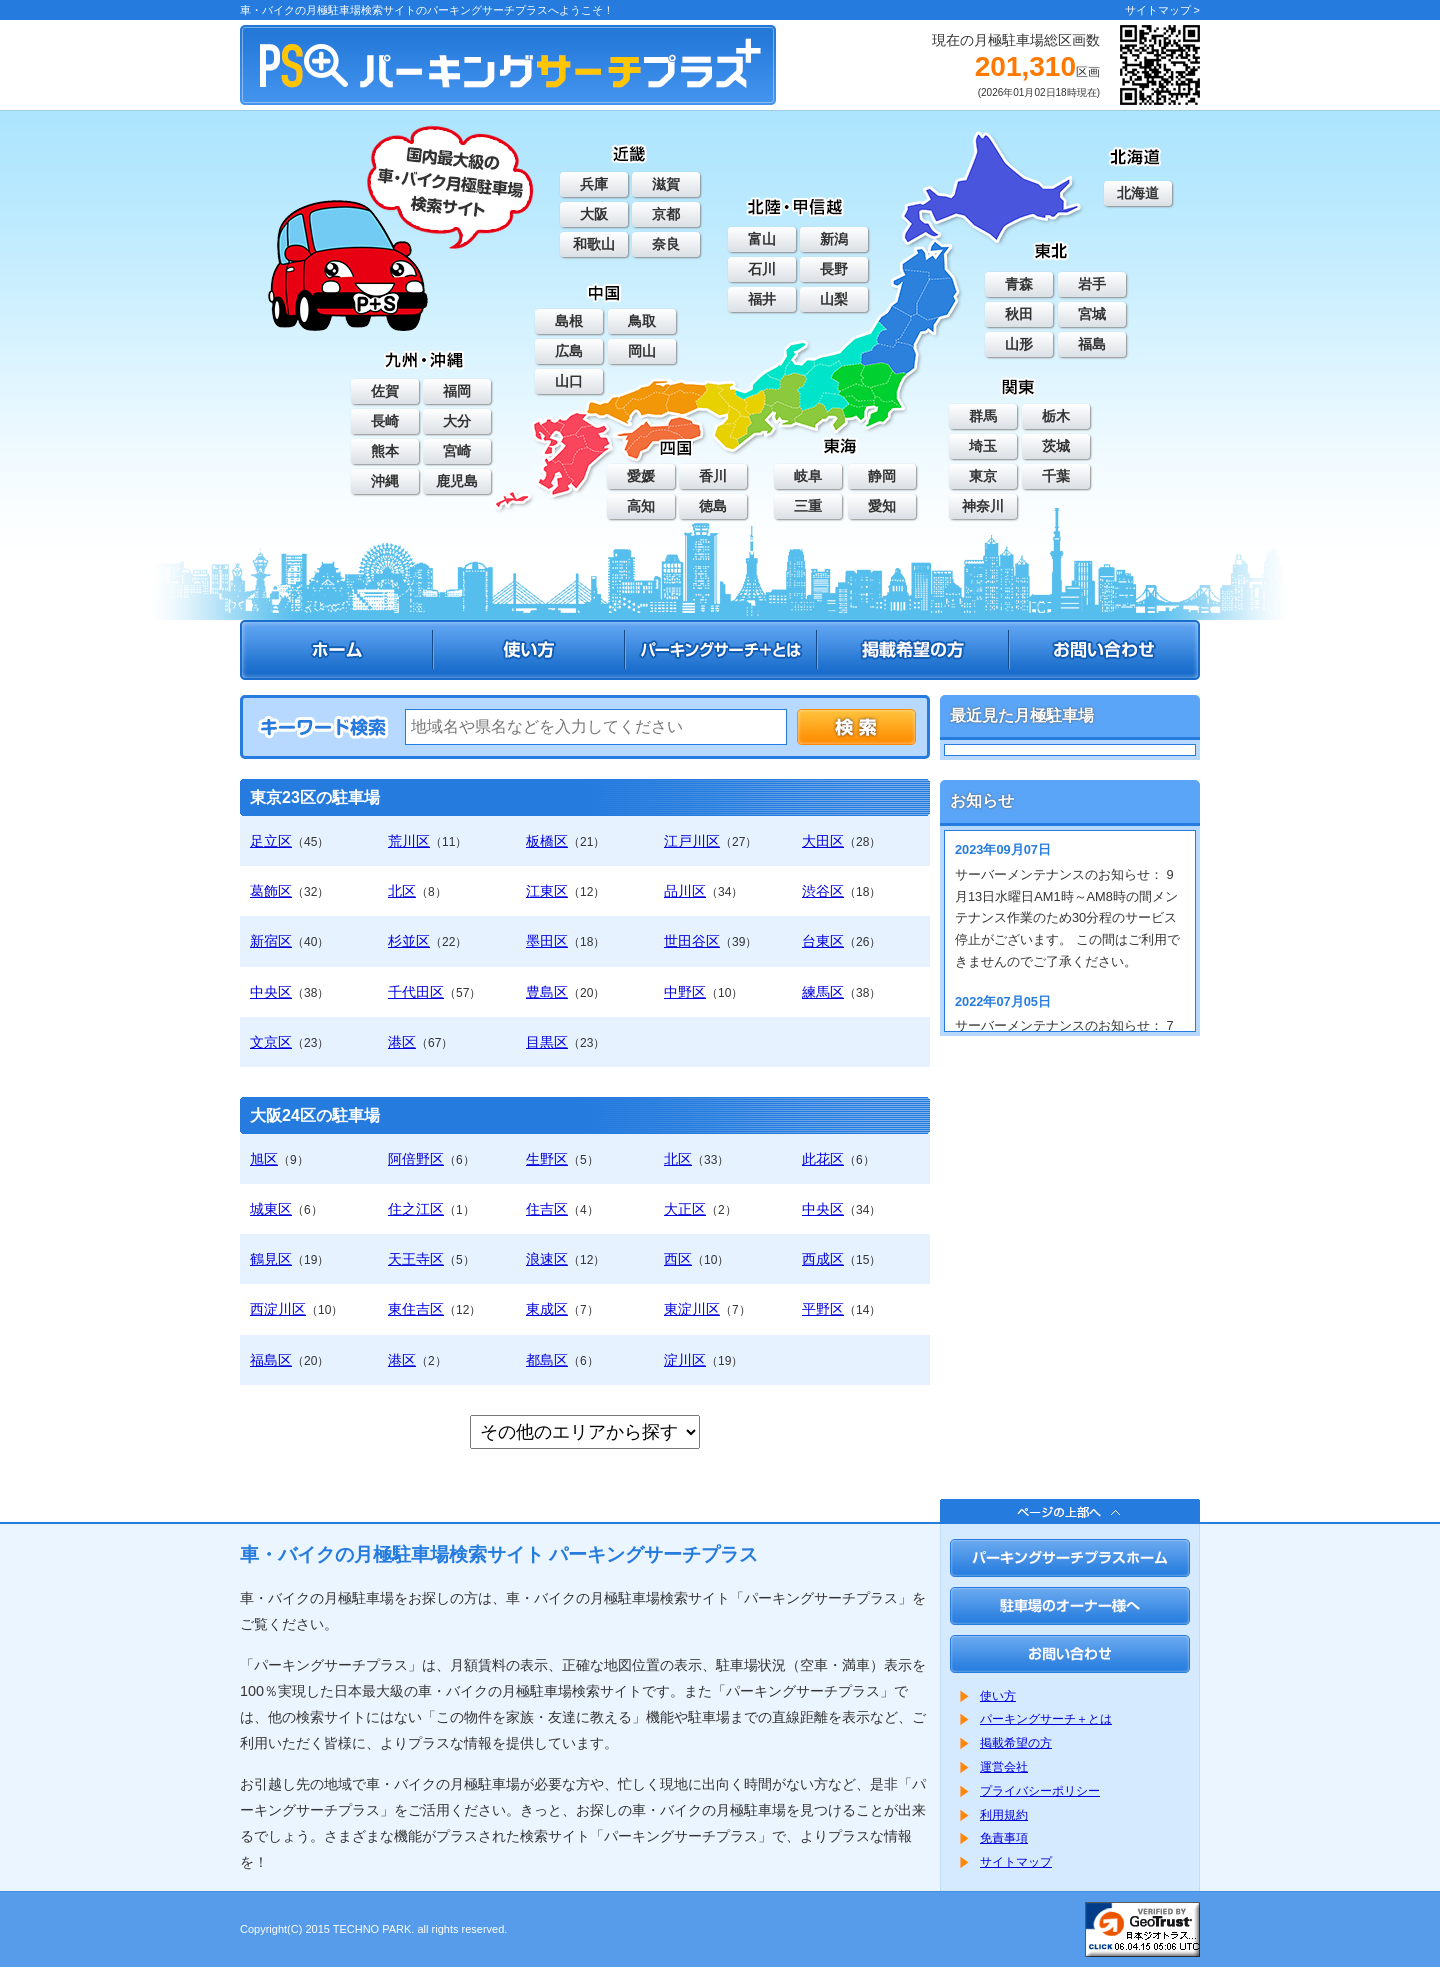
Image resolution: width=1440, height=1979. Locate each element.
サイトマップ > (1162, 10)
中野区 (685, 992)
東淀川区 (692, 1309)
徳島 (713, 506)
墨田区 (547, 941)
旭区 (264, 1159)
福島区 (271, 1360)
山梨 (834, 299)
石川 (762, 269)
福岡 (457, 391)
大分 (457, 421)
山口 (569, 381)
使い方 (998, 1696)
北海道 (1138, 193)
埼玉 (983, 446)
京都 (666, 214)
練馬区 (823, 992)
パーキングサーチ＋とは (1046, 1719)
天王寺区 (416, 1259)
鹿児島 (457, 481)
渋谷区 (823, 891)
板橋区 (547, 841)
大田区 (823, 841)
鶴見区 (271, 1259)
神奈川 (983, 506)
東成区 (547, 1309)
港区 (402, 1042)
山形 (1019, 344)
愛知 (882, 506)
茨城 (1056, 446)
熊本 (385, 451)
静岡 (882, 476)
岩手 (1092, 284)
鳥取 (642, 321)
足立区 (271, 841)
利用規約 (1004, 1815)
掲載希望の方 (1016, 1743)
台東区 (823, 941)
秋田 (1019, 314)
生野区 (547, 1159)
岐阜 (808, 476)
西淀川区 (278, 1309)
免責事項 (1004, 1838)
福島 (1092, 344)
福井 (762, 299)
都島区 (547, 1360)
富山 (762, 239)
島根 (569, 321)
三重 (808, 506)
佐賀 (385, 391)
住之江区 (416, 1209)
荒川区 (409, 841)
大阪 (594, 214)
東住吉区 (416, 1309)
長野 (834, 269)
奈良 (666, 244)
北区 (402, 891)
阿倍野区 (416, 1159)
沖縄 (385, 481)
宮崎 (457, 451)
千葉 (1056, 476)
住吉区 (547, 1209)
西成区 (823, 1259)
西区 (678, 1259)
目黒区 (547, 1042)
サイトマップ (1016, 1862)
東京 (983, 476)
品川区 (685, 891)
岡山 (642, 351)
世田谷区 (692, 941)
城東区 (271, 1209)
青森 (1019, 284)
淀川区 (685, 1360)
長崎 (385, 421)
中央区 (271, 992)
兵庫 (594, 184)
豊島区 (547, 992)
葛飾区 (271, 891)
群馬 (983, 416)
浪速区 (547, 1259)
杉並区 (409, 941)
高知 (641, 506)
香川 (713, 476)
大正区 (685, 1209)
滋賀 (666, 184)
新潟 (834, 239)
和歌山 (594, 244)
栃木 (1056, 416)
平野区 (823, 1309)
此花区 (823, 1159)
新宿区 (271, 941)
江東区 (547, 891)
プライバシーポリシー (1040, 1791)
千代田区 (416, 992)
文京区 (271, 1042)
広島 (569, 351)
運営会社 (1004, 1767)
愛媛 (641, 476)
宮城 (1092, 314)
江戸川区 (692, 841)
